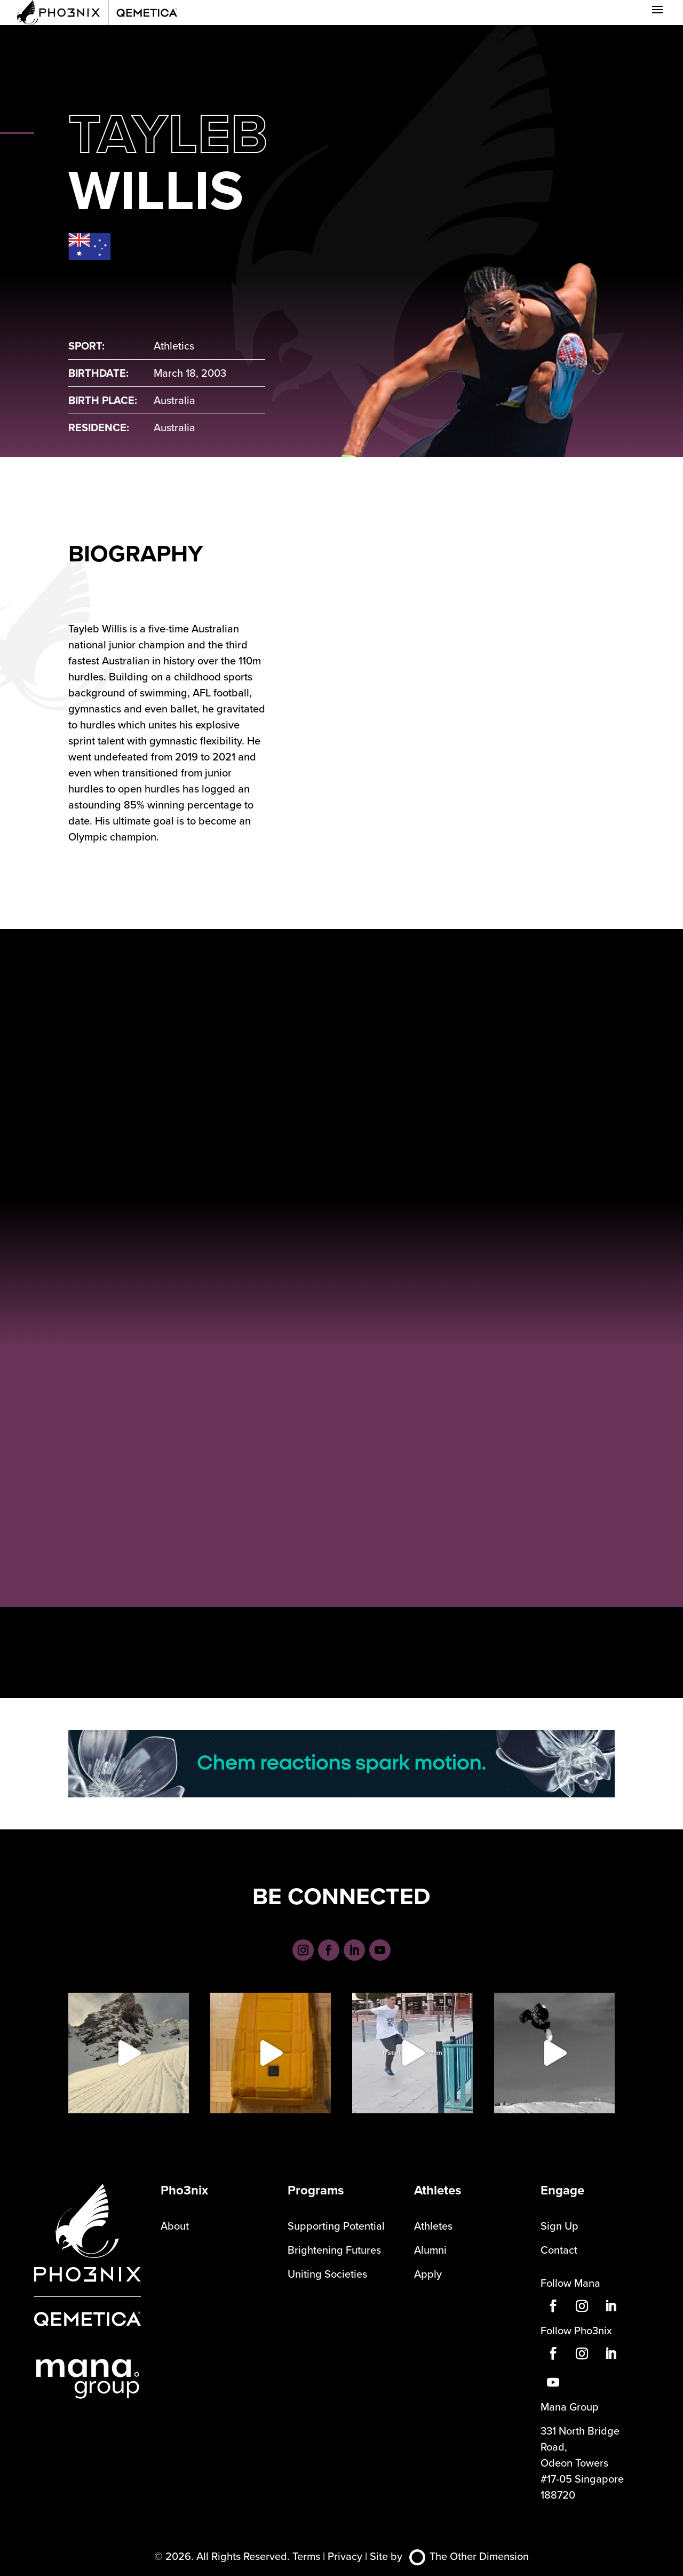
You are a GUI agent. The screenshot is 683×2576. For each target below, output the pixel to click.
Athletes (433, 2225)
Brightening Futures (334, 2249)
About (175, 2225)
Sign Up (559, 2225)
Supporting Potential (336, 2225)
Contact (559, 2249)
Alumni (430, 2249)
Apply (428, 2273)
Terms (306, 2556)
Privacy (345, 2556)
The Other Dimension (469, 2556)
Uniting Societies (327, 2273)
